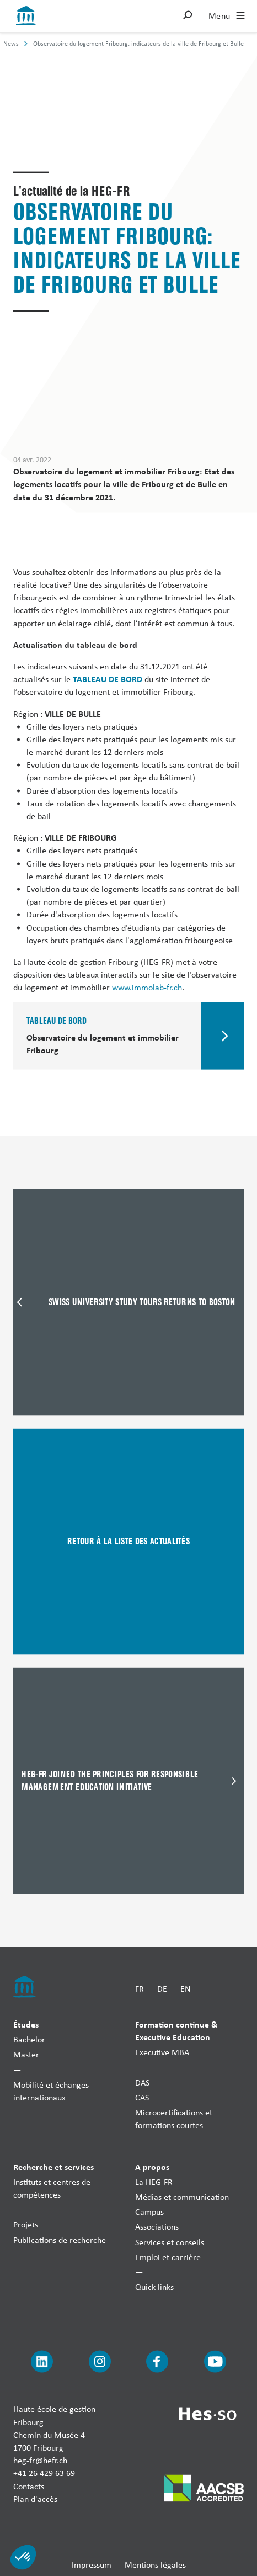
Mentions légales (155, 2564)
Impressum (91, 2564)
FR (139, 1988)
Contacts (28, 2485)
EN (185, 1988)
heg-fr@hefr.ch (40, 2460)
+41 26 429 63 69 (44, 2473)
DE (162, 1988)
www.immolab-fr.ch (147, 987)
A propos (152, 2166)
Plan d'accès (35, 2498)
